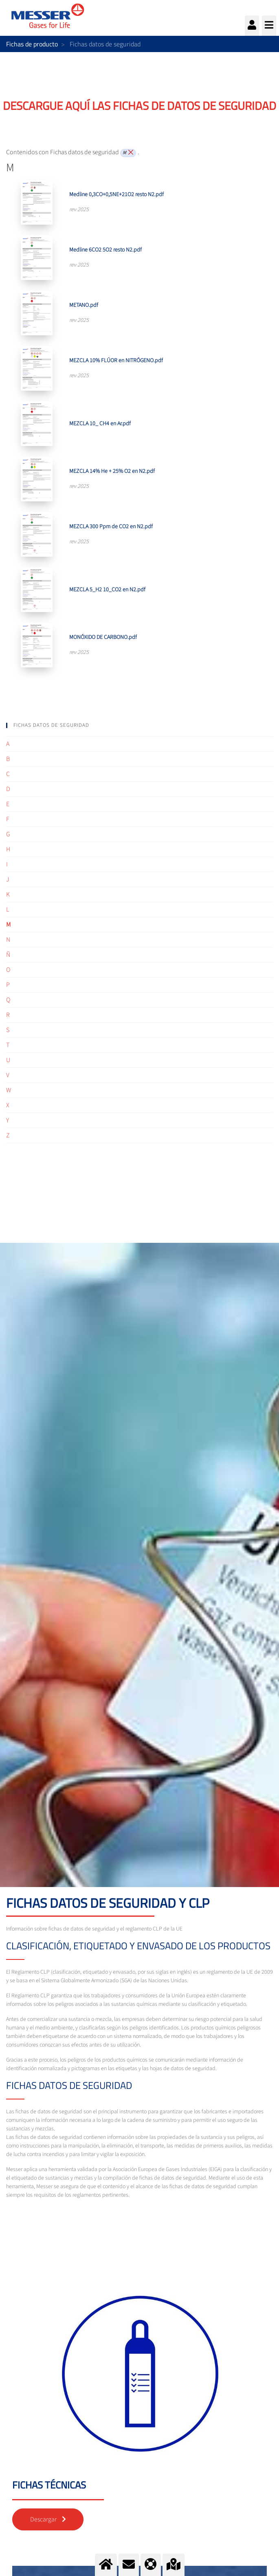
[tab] (139, 725)
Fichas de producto (32, 44)
